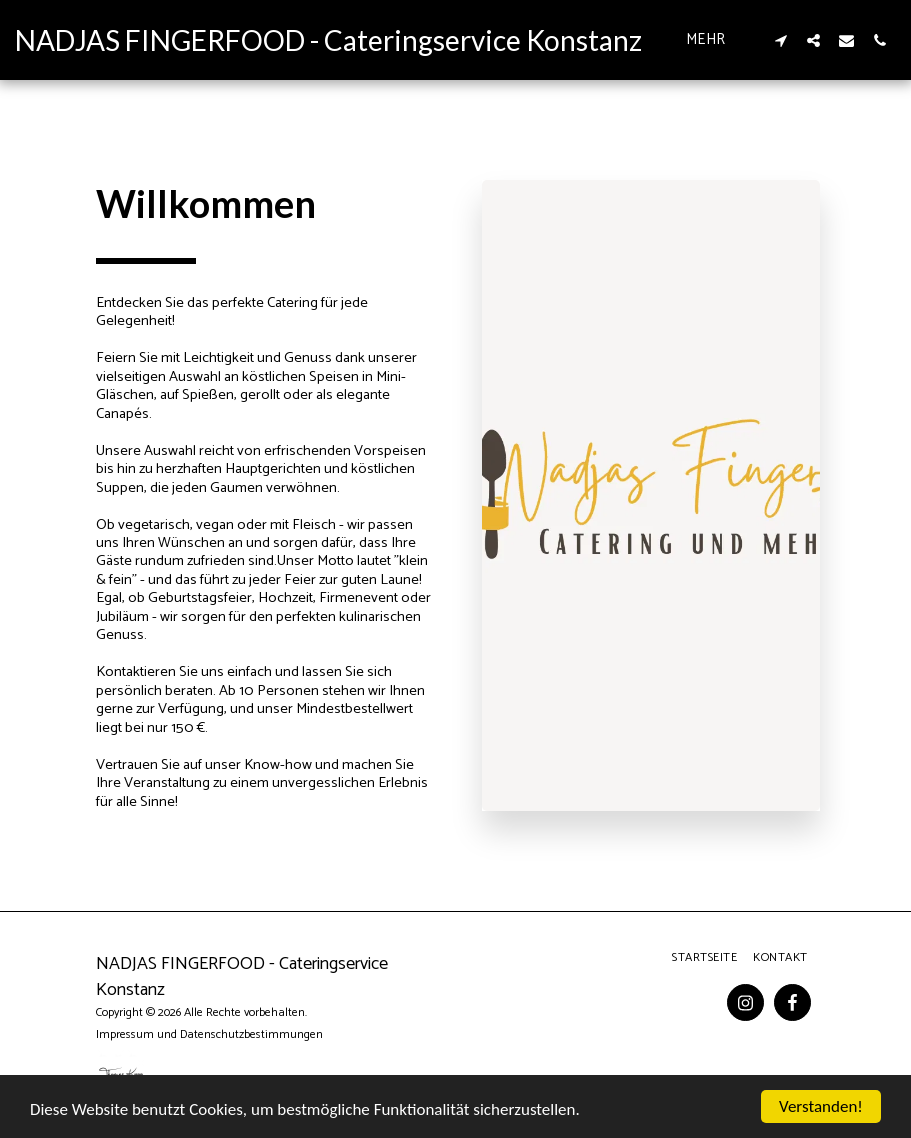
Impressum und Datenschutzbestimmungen (209, 1034)
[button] (780, 40)
